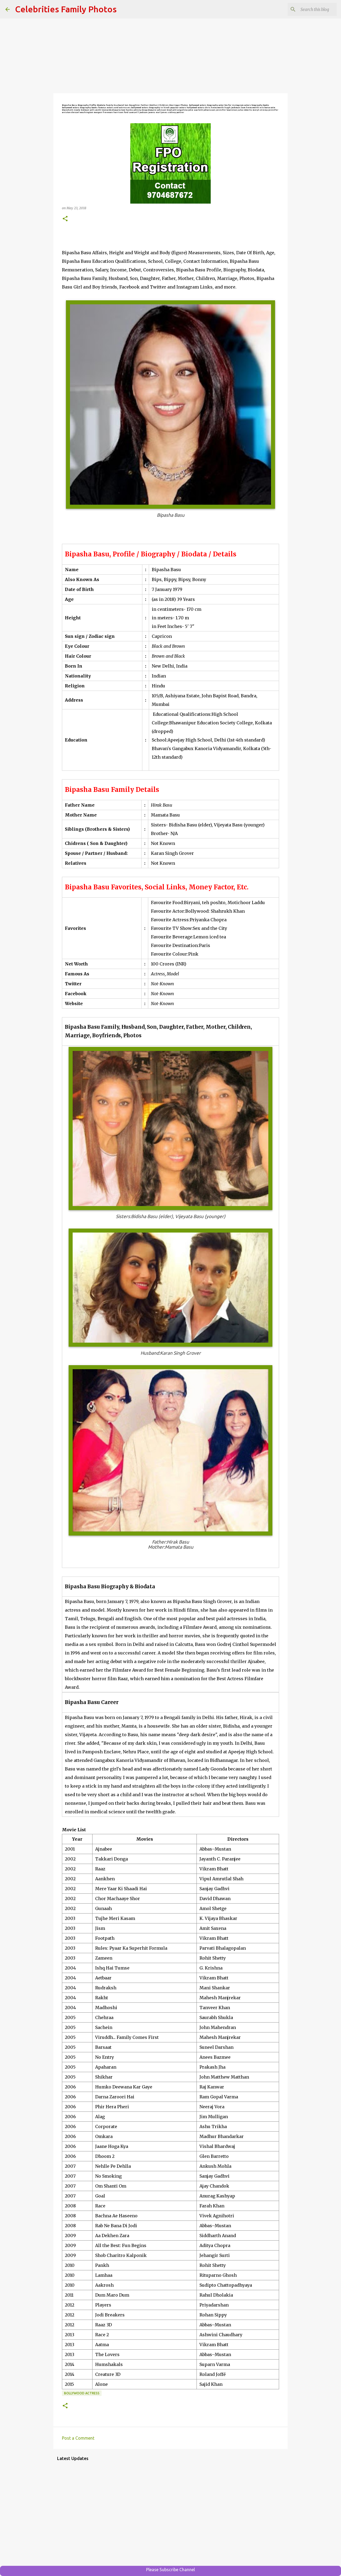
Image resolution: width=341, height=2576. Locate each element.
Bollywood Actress (81, 2393)
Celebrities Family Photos (66, 9)
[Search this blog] (308, 9)
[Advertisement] (170, 56)
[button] (65, 219)
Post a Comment (78, 2438)
